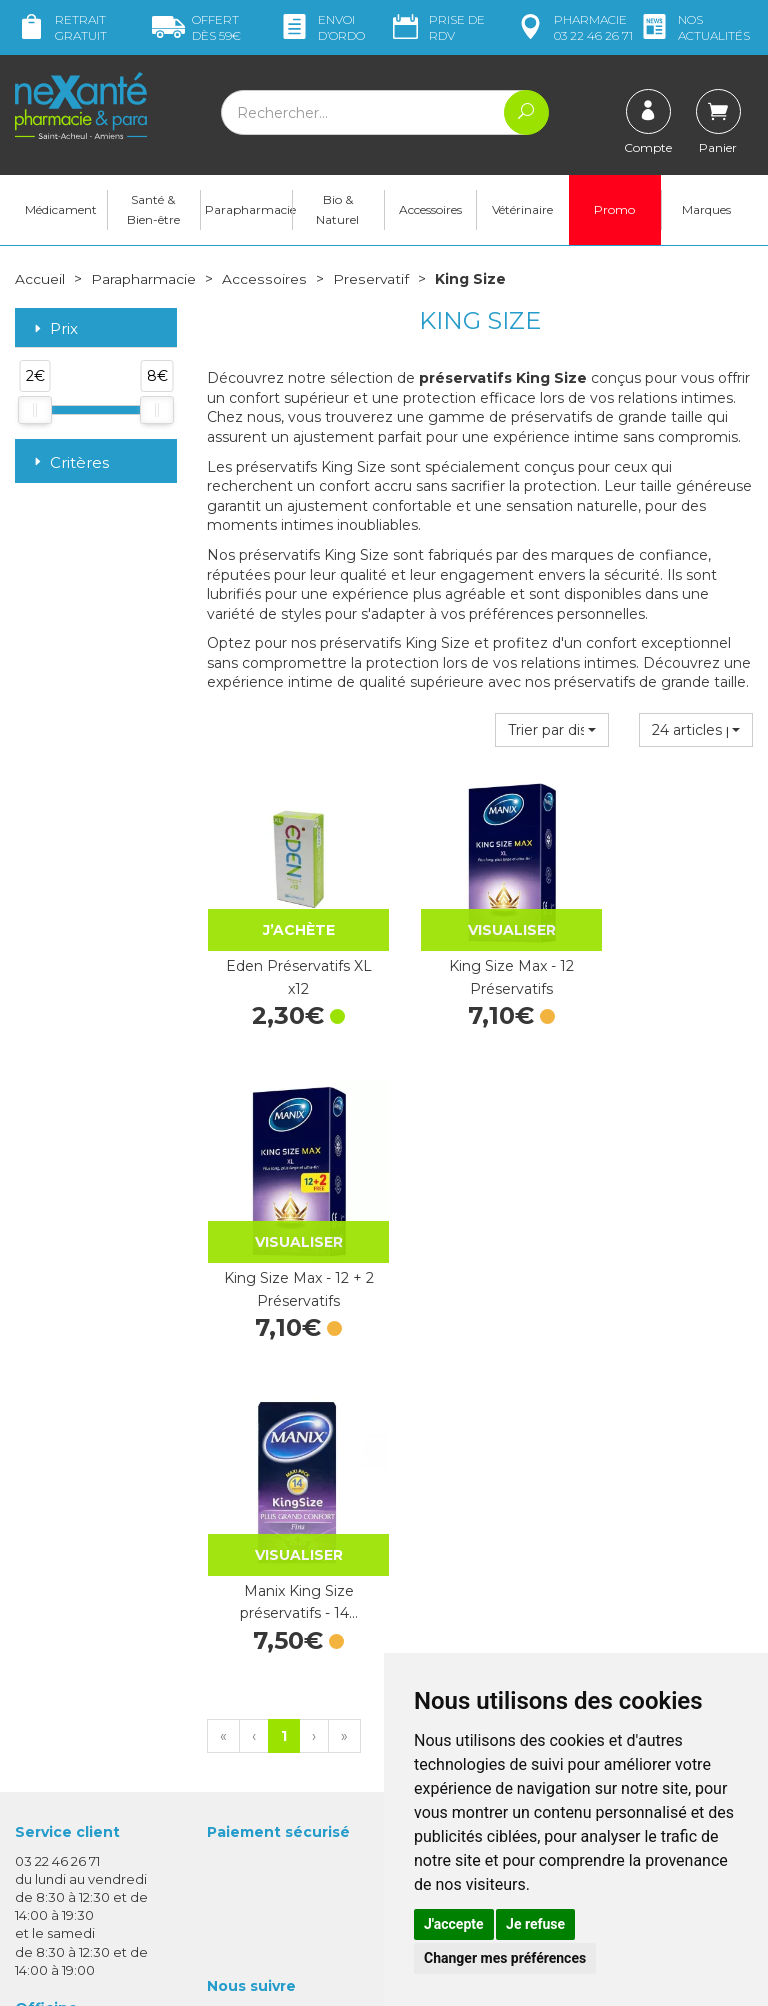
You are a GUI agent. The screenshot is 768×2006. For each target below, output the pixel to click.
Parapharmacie (248, 210)
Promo (614, 210)
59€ (196, 27)
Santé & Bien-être (153, 210)
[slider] (35, 411)
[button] (552, 731)
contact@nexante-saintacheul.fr (77, 1801)
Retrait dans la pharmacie (636, 1516)
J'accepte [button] (454, 1924)
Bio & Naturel (337, 210)
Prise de (437, 27)
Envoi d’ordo (321, 27)
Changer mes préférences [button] (505, 1958)
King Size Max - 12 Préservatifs (480, 957)
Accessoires (430, 210)
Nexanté (150, 1977)
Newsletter (243, 1706)
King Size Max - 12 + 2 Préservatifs (672, 957)
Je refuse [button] (535, 1924)
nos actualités (694, 27)
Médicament (61, 210)
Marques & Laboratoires (284, 1688)
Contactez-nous (451, 1612)
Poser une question (78, 1842)
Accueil (40, 280)
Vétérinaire (522, 210)
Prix (54, 329)
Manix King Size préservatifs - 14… (288, 1248)
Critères (69, 462)
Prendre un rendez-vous (478, 1630)
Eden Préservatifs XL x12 (288, 957)
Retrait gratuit (61, 27)
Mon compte (57, 1860)
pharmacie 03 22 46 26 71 (573, 27)
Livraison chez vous (652, 1543)
